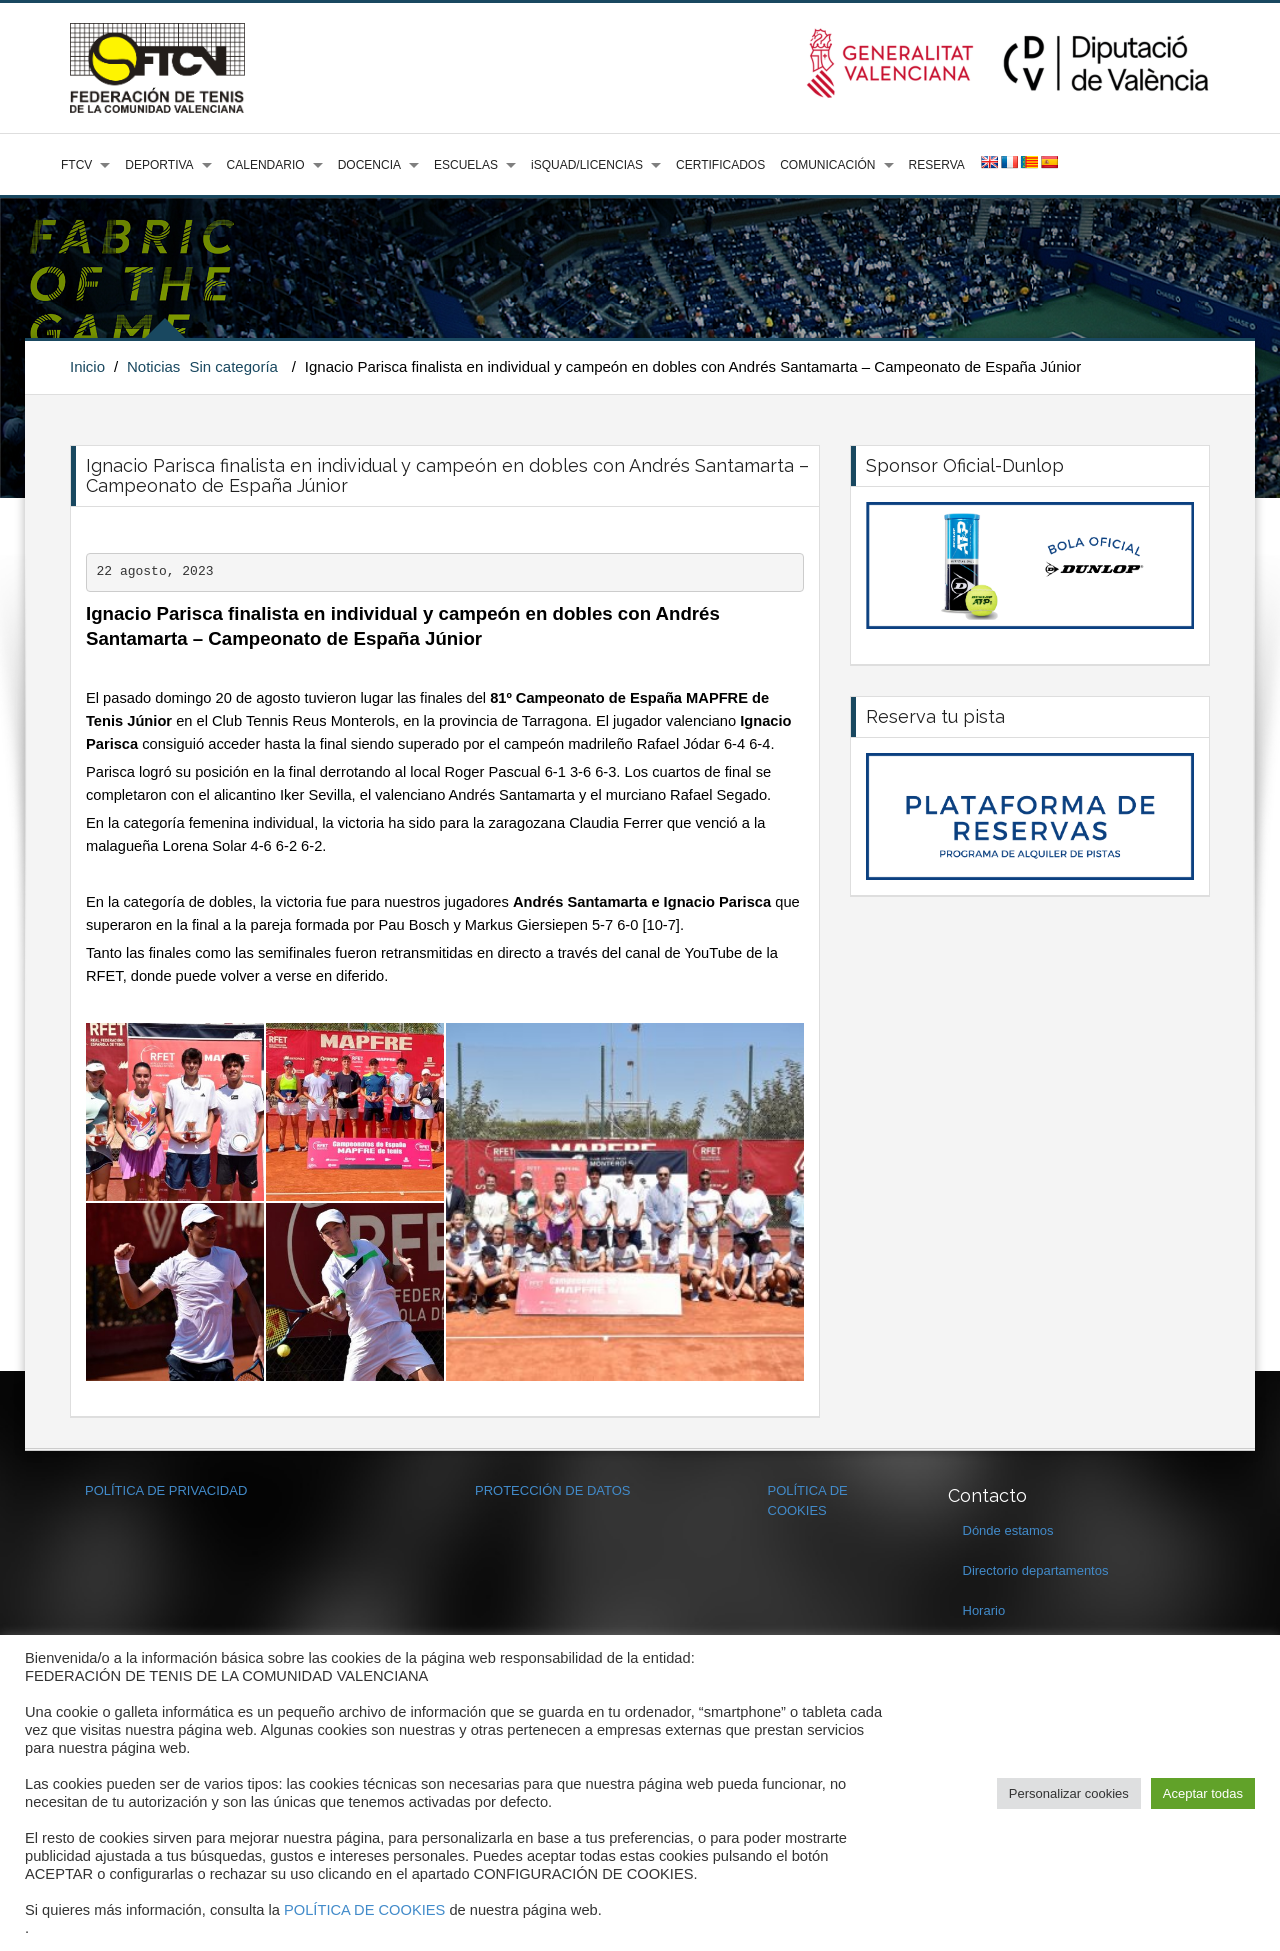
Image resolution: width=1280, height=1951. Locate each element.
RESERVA (937, 165)
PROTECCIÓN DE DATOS (553, 1490)
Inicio (87, 366)
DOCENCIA (369, 165)
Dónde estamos (1008, 1530)
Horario (984, 1610)
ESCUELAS (466, 165)
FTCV (76, 165)
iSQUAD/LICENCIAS (587, 165)
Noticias (153, 366)
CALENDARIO (266, 165)
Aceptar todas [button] (1203, 1793)
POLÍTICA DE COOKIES (364, 1910)
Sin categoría (234, 366)
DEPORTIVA (159, 165)
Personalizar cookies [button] (1069, 1793)
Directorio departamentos (1036, 1570)
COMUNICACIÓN (827, 165)
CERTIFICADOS (720, 165)
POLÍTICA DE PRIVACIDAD (166, 1490)
